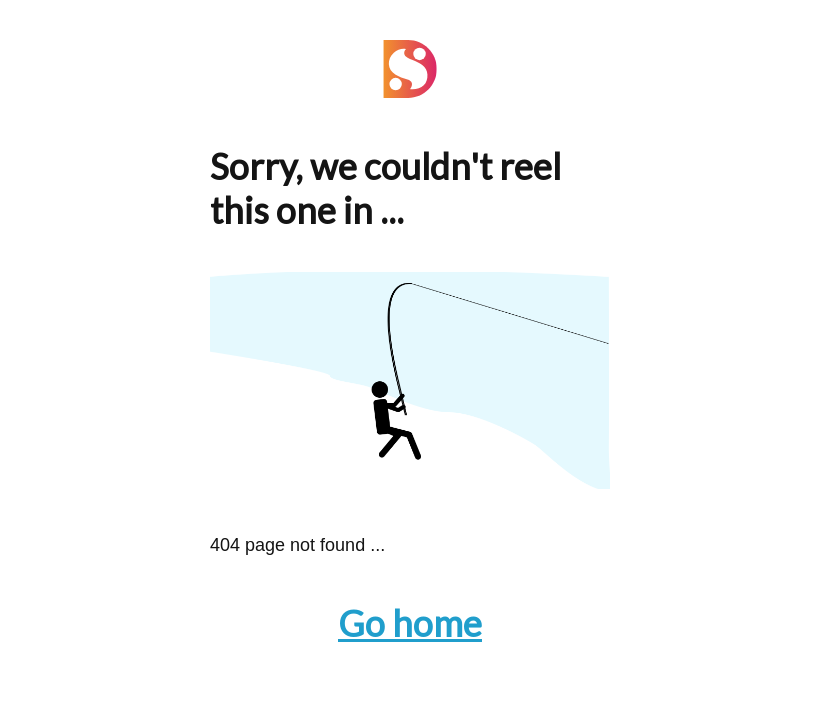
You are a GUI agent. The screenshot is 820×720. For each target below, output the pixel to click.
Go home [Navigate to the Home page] (410, 623)
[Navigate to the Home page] (410, 91)
